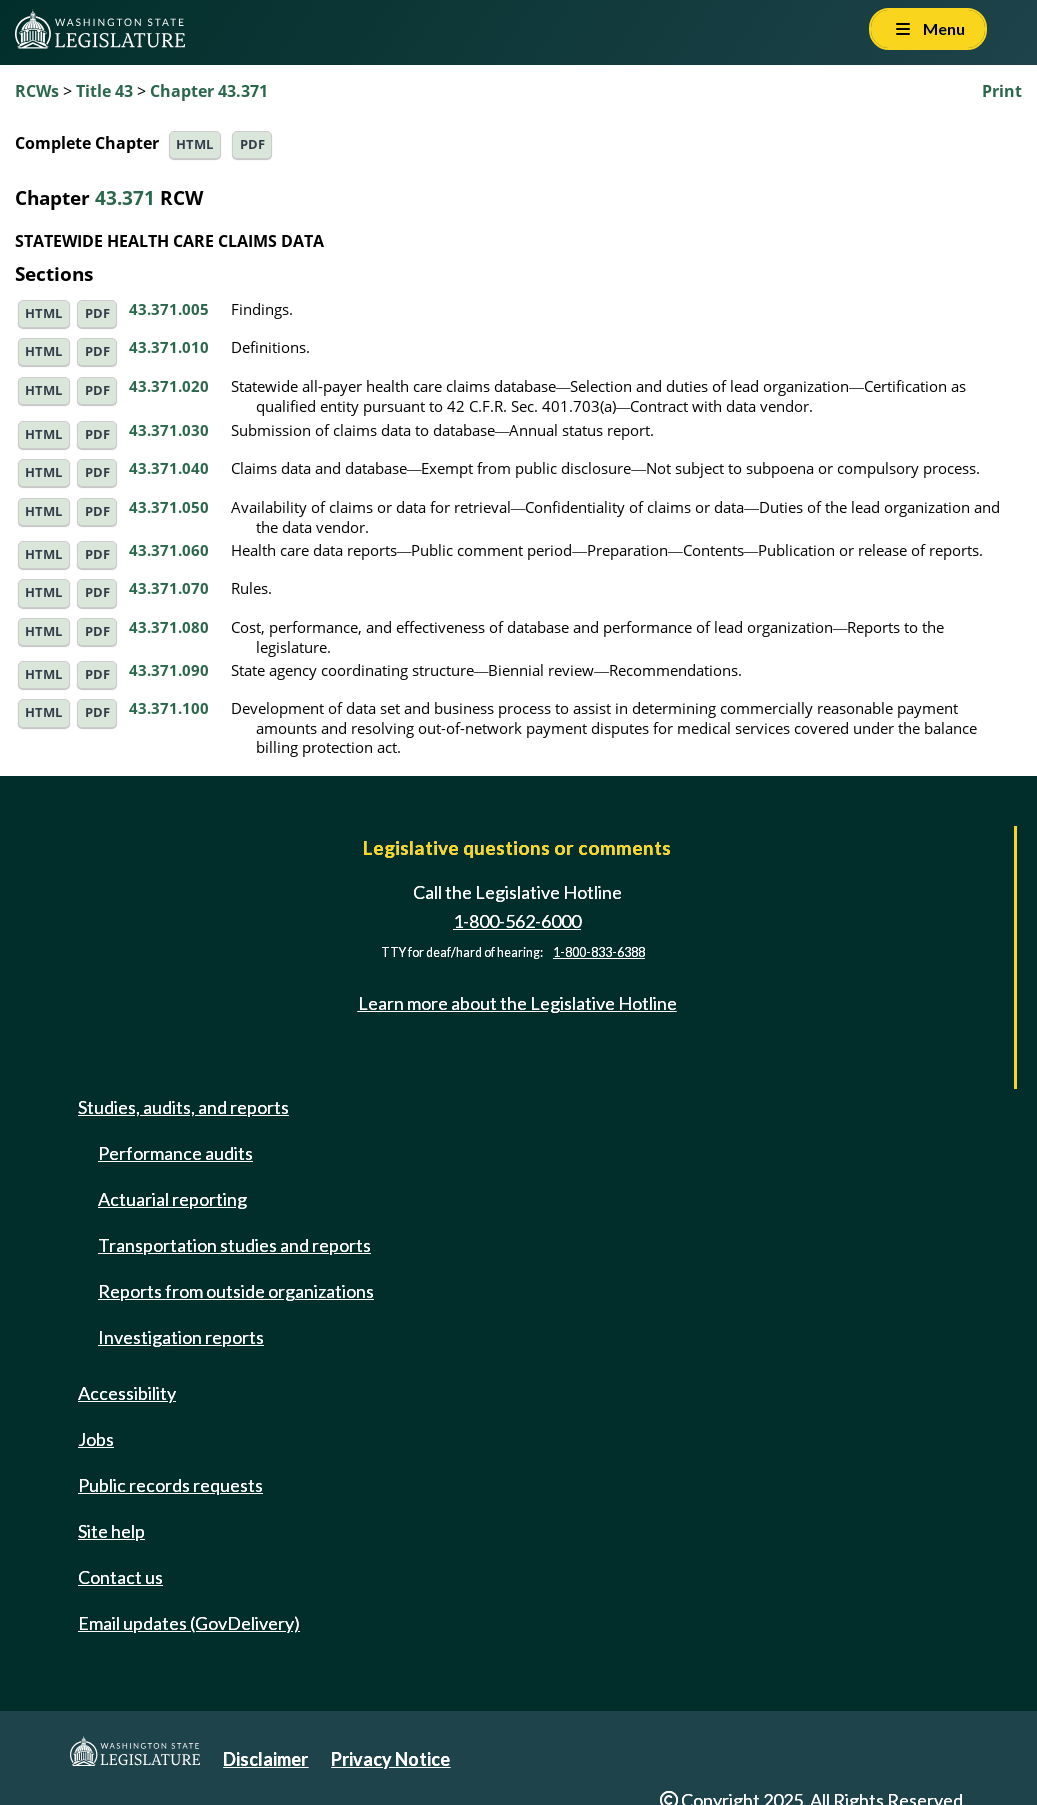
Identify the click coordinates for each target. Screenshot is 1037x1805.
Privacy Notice (390, 1759)
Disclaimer (265, 1759)
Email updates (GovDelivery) (189, 1623)
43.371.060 (169, 550)
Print (1002, 91)
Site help (111, 1531)
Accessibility (127, 1393)
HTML (194, 144)
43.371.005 (169, 309)
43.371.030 (169, 430)
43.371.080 (169, 627)
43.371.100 (169, 708)
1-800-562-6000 (517, 921)
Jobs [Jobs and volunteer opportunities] (96, 1439)
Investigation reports (181, 1337)
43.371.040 (169, 468)
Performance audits (175, 1153)
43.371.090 (169, 670)
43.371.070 (169, 588)
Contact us (120, 1577)
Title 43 (104, 91)
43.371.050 (169, 507)
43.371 (125, 197)
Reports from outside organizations (236, 1291)
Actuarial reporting (172, 1199)
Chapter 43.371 (209, 91)
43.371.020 (169, 386)
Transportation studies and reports (234, 1245)
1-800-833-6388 (599, 952)
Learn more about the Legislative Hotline (517, 1003)
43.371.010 (169, 347)
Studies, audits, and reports (183, 1107)
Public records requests (170, 1485)
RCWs (37, 91)
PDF (252, 144)
